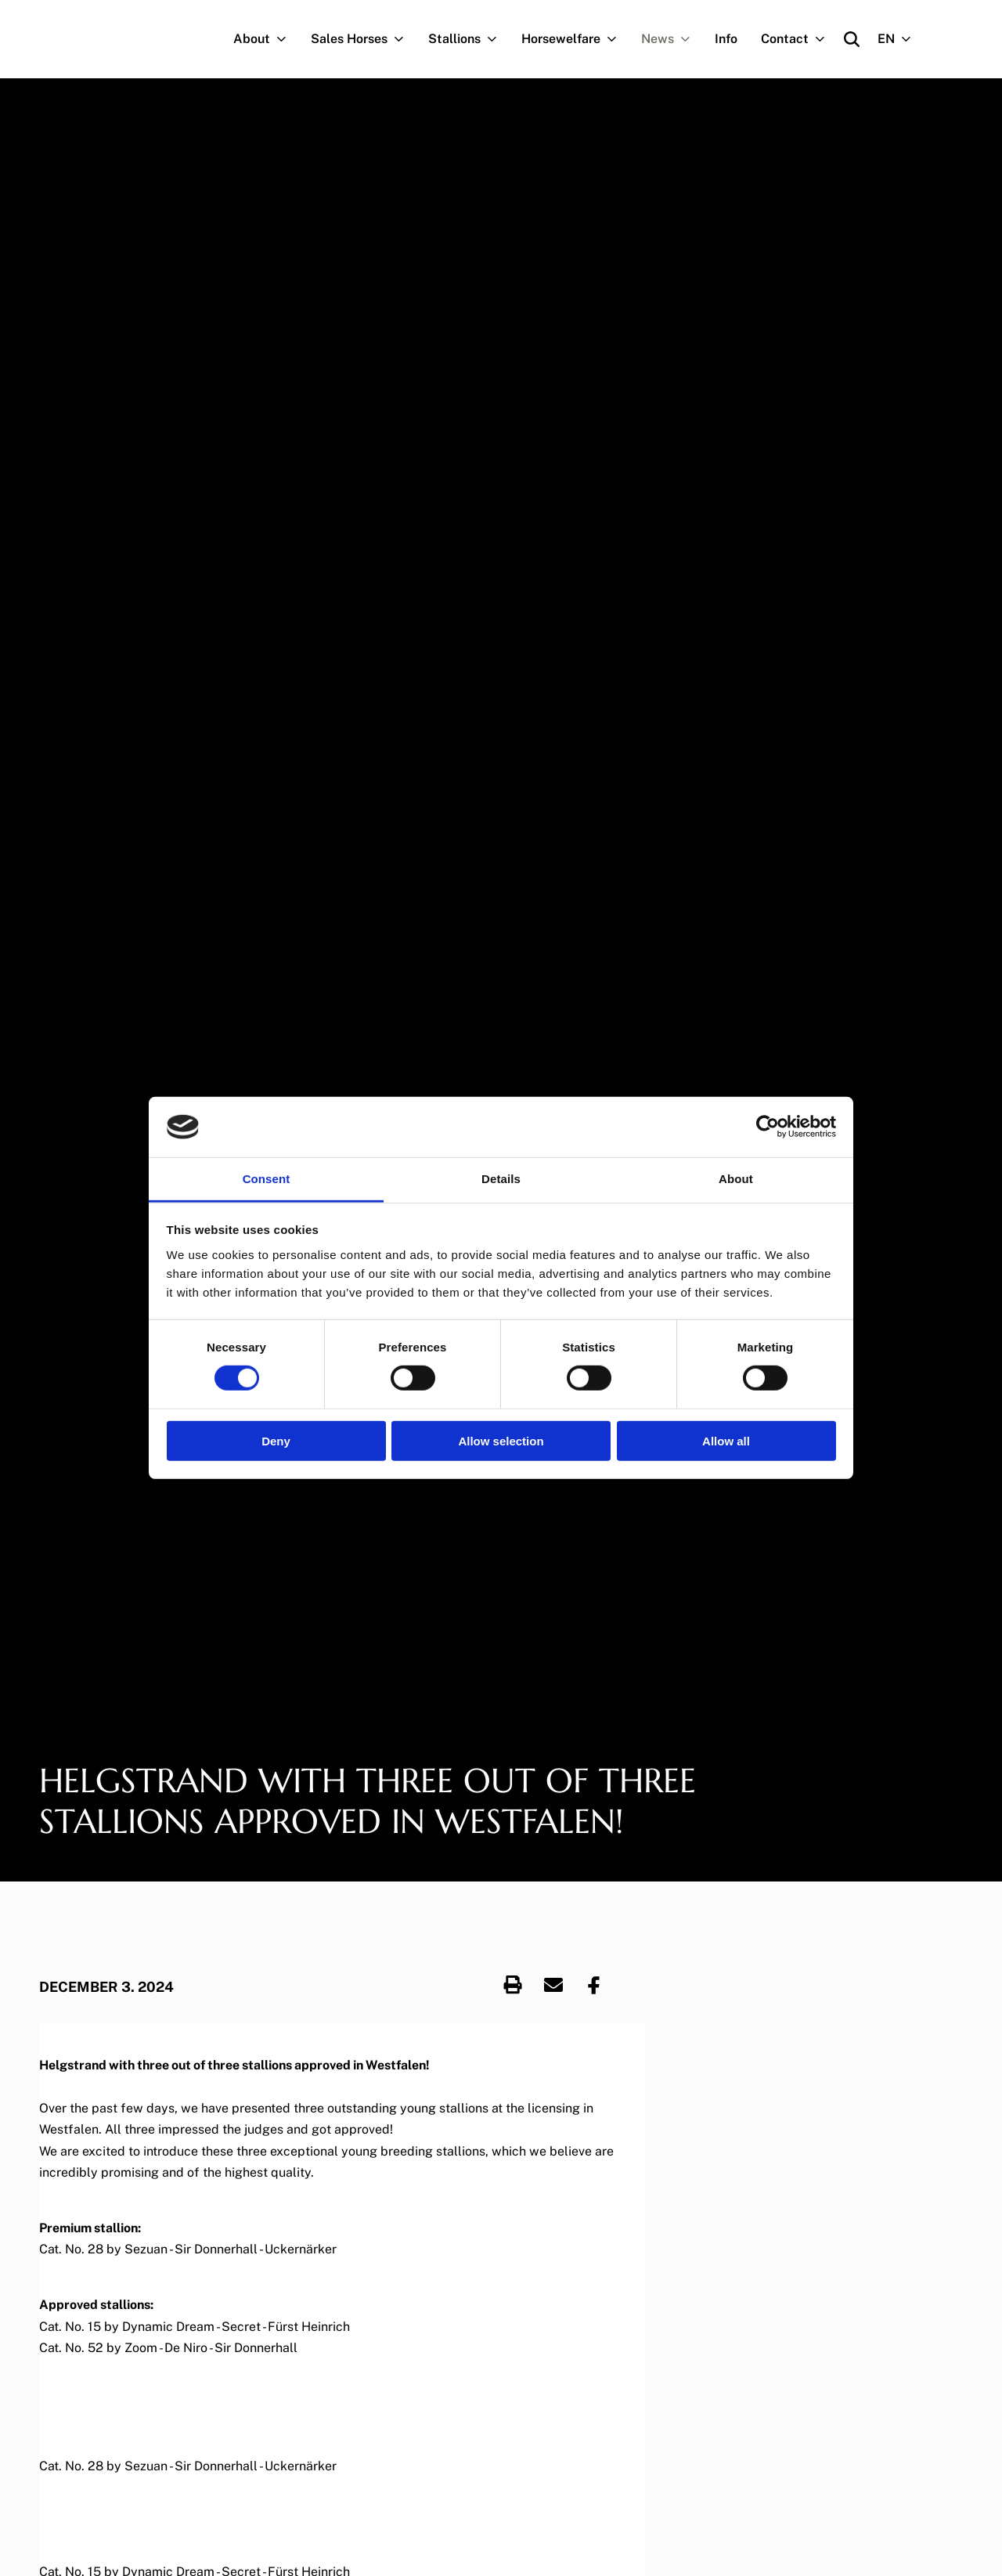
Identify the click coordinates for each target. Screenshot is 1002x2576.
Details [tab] (501, 1178)
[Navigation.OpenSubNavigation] (284, 39)
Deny (275, 1440)
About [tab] (736, 1178)
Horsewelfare (575, 39)
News (672, 39)
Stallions (469, 39)
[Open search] (852, 39)
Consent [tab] (266, 1178)
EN (901, 39)
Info (726, 38)
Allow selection (500, 1440)
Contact (799, 39)
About (266, 39)
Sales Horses (363, 39)
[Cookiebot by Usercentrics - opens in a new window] (767, 1126)
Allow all (726, 1440)
